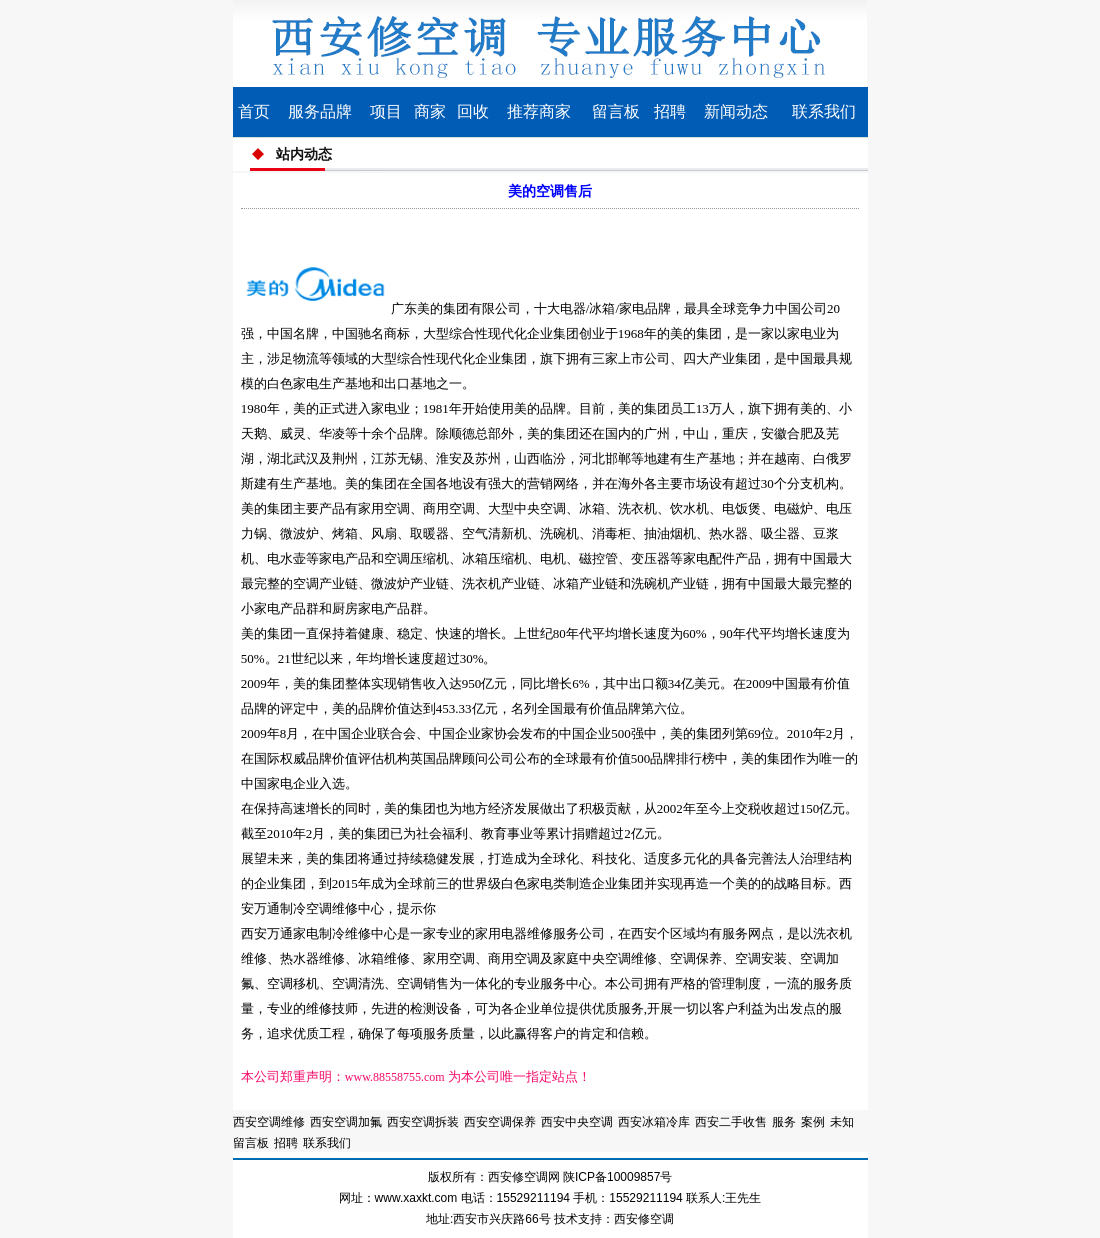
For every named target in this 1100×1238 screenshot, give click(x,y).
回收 (473, 111)
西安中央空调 (577, 1122)
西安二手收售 (731, 1122)
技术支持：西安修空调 (614, 1219)
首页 (254, 111)
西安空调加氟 (346, 1122)
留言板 (616, 111)
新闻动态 (736, 111)
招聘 (670, 111)
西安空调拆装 (423, 1122)
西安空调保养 (500, 1122)
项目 (386, 111)
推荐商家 (539, 111)
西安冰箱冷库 (654, 1122)
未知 (842, 1122)
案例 (813, 1122)
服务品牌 (320, 111)
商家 (430, 111)
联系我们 (824, 111)
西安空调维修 (269, 1122)
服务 (784, 1122)
